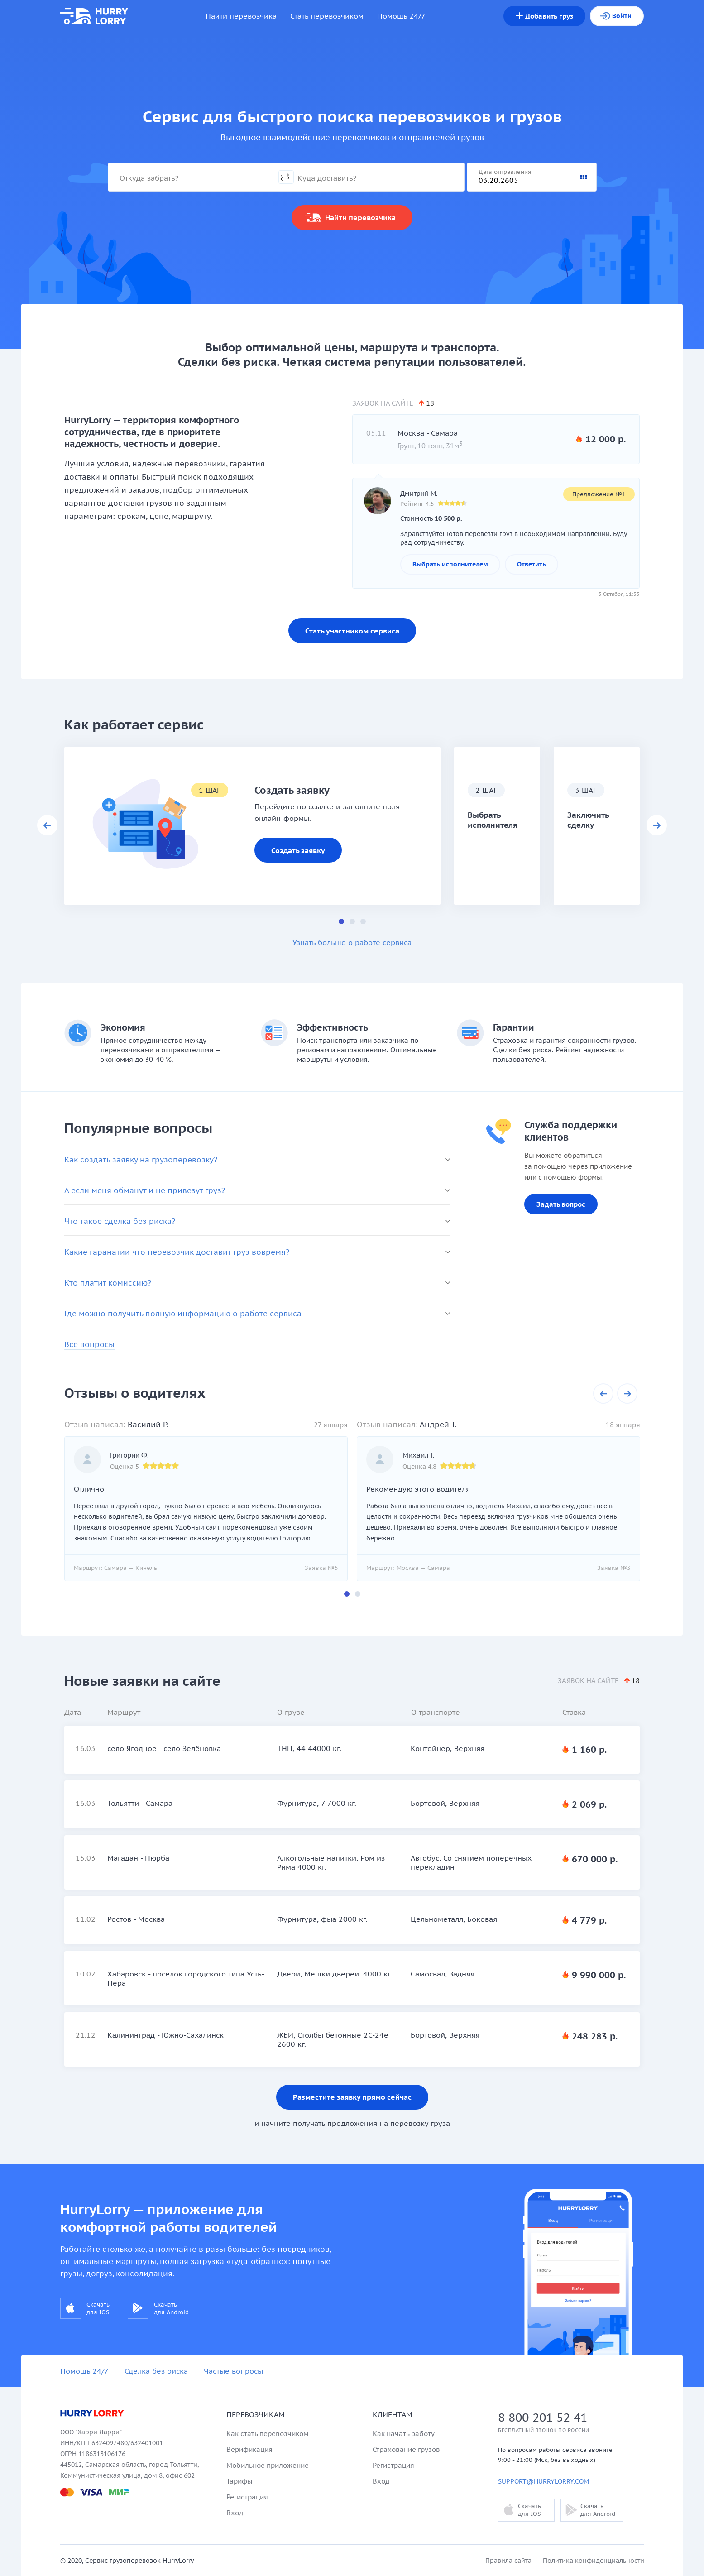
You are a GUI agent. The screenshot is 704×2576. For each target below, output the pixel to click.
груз (544, 16)
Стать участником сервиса (352, 630)
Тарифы (239, 2481)
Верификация (249, 2449)
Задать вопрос (560, 1204)
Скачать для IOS (85, 2308)
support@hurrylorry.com (543, 2481)
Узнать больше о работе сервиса (352, 942)
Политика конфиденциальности (593, 2561)
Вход (234, 2513)
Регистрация (247, 2497)
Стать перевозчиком (327, 15)
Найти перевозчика (241, 15)
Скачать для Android (158, 2308)
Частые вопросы (233, 2370)
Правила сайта (508, 2561)
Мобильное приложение (267, 2465)
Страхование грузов (406, 2449)
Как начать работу (404, 2433)
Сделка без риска (156, 2370)
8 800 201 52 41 (542, 2417)
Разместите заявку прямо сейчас (352, 2096)
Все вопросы (89, 1344)
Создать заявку (298, 850)
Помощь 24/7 (401, 15)
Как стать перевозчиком (267, 2433)
